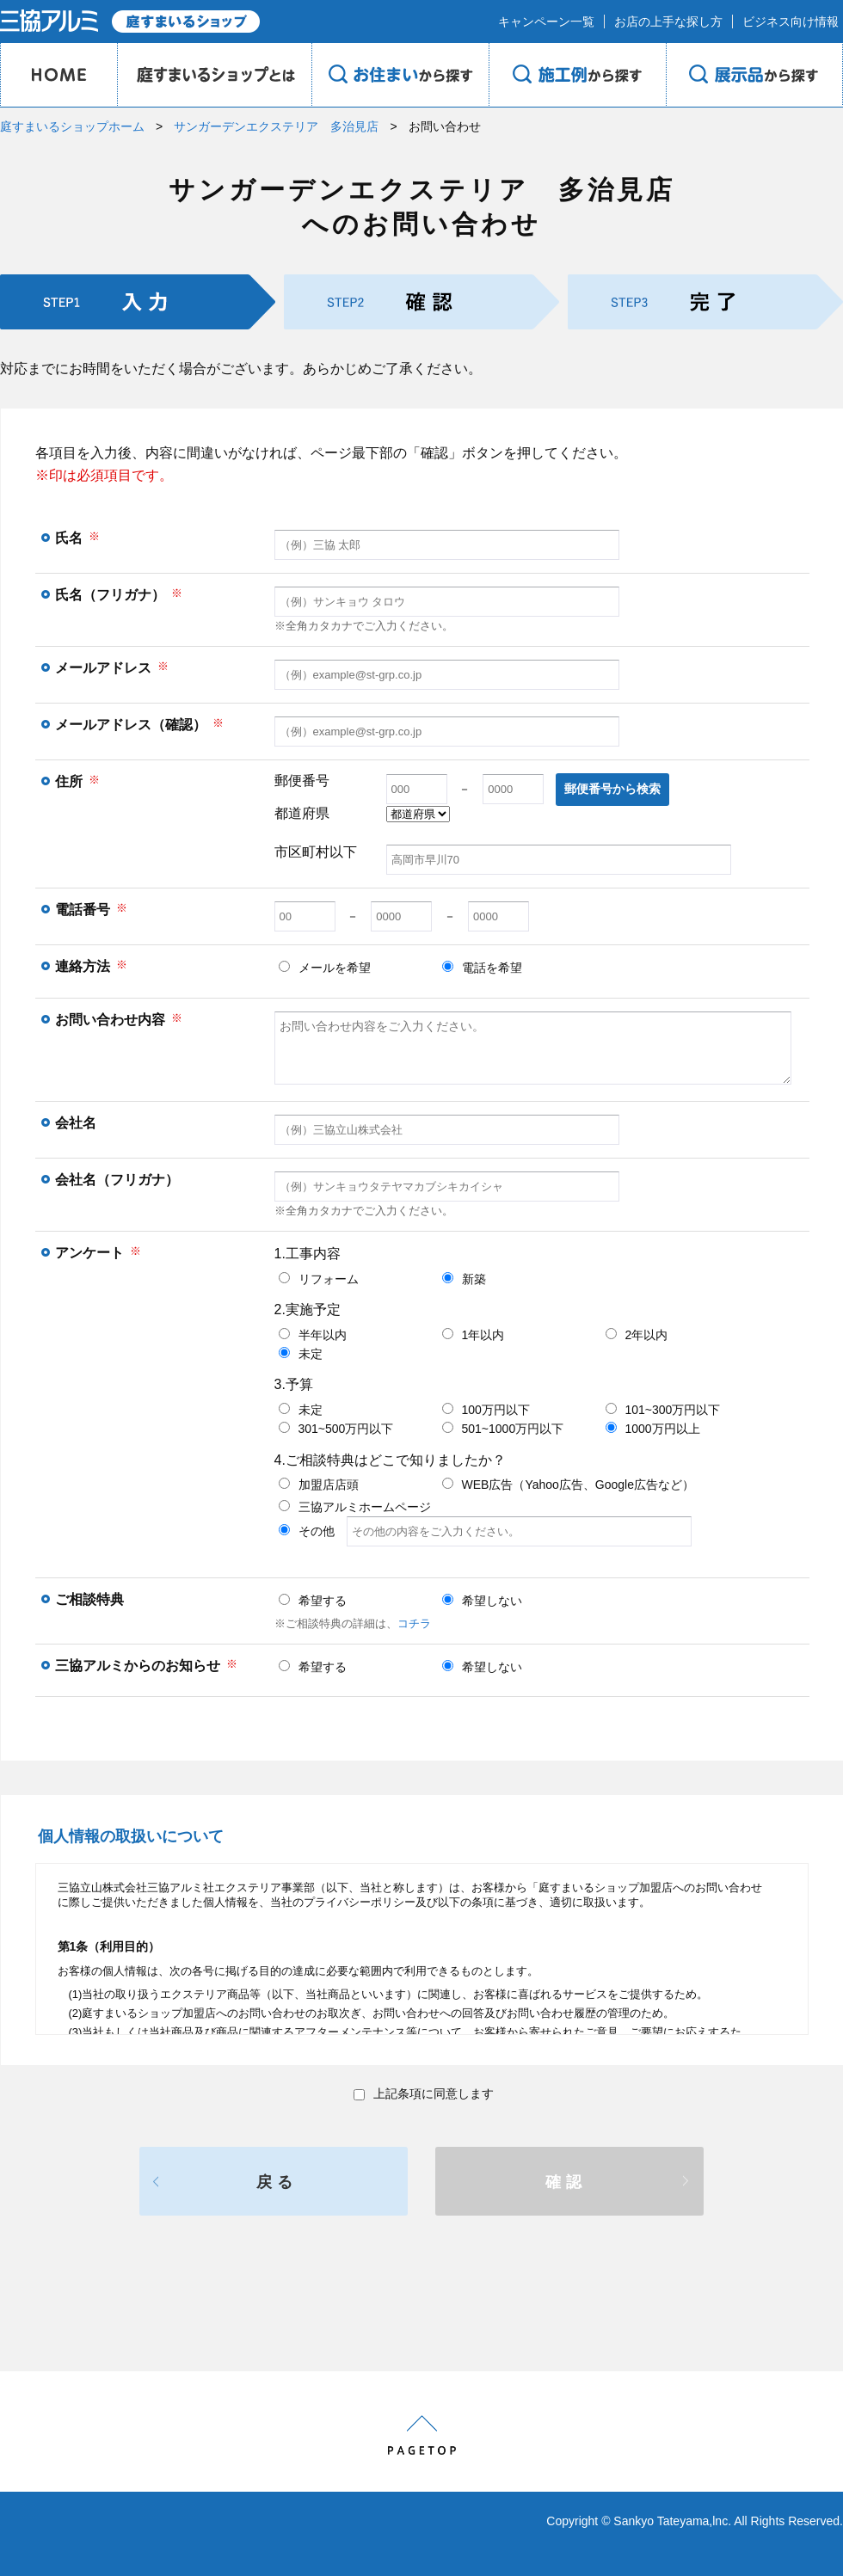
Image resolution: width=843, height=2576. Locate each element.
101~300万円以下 (663, 1410)
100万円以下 (486, 1410)
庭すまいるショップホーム (72, 126)
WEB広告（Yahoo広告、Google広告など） (568, 1484)
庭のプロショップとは (214, 75)
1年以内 (473, 1335)
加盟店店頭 (319, 1484)
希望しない (482, 1601)
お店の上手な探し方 (668, 21)
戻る (277, 2182)
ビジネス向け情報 (790, 21)
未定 (301, 1354)
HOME (58, 75)
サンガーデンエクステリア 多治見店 (276, 126)
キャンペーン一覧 (546, 21)
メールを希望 (325, 967)
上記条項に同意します (424, 2093)
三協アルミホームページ (355, 1507)
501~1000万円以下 (503, 1429)
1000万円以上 (653, 1429)
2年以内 (637, 1335)
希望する (313, 1601)
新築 (464, 1279)
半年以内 (313, 1335)
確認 (566, 2182)
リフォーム (319, 1279)
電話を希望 (482, 967)
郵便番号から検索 (612, 789)
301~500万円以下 (336, 1429)
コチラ (414, 1623)
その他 (485, 1531)
